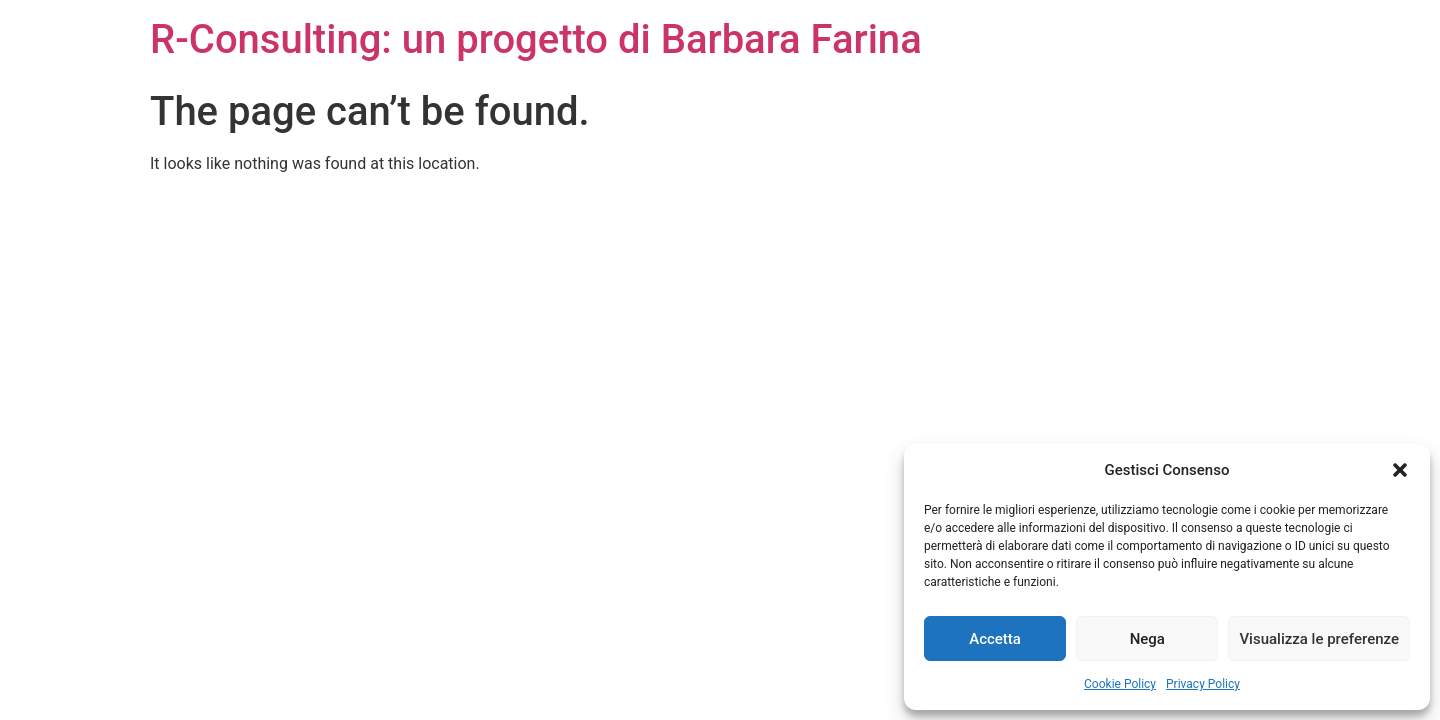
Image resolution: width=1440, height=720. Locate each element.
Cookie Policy (1120, 684)
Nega (1147, 639)
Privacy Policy (1203, 684)
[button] (1400, 470)
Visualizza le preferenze (1319, 639)
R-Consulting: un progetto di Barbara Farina (536, 39)
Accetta (995, 639)
